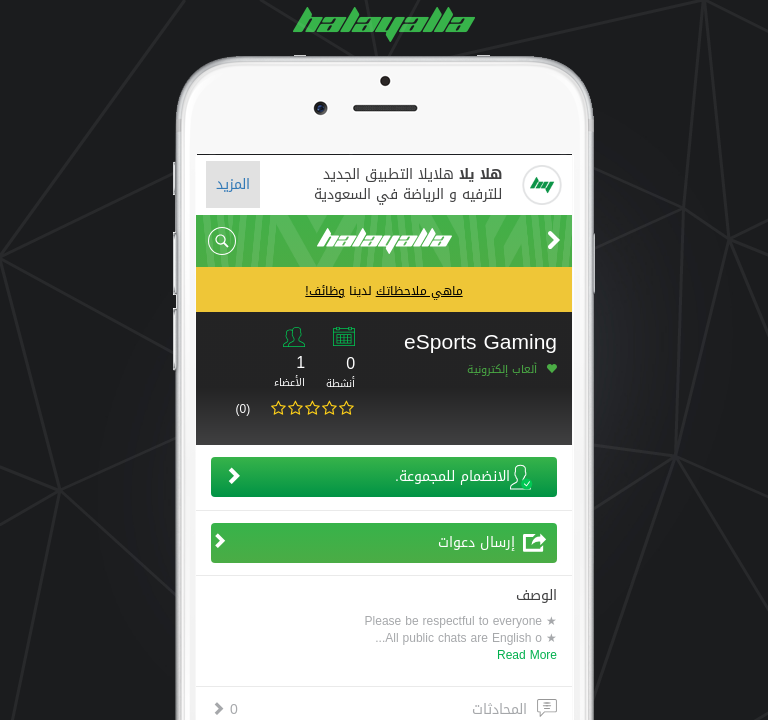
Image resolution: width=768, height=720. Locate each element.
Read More (527, 655)
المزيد (233, 184)
